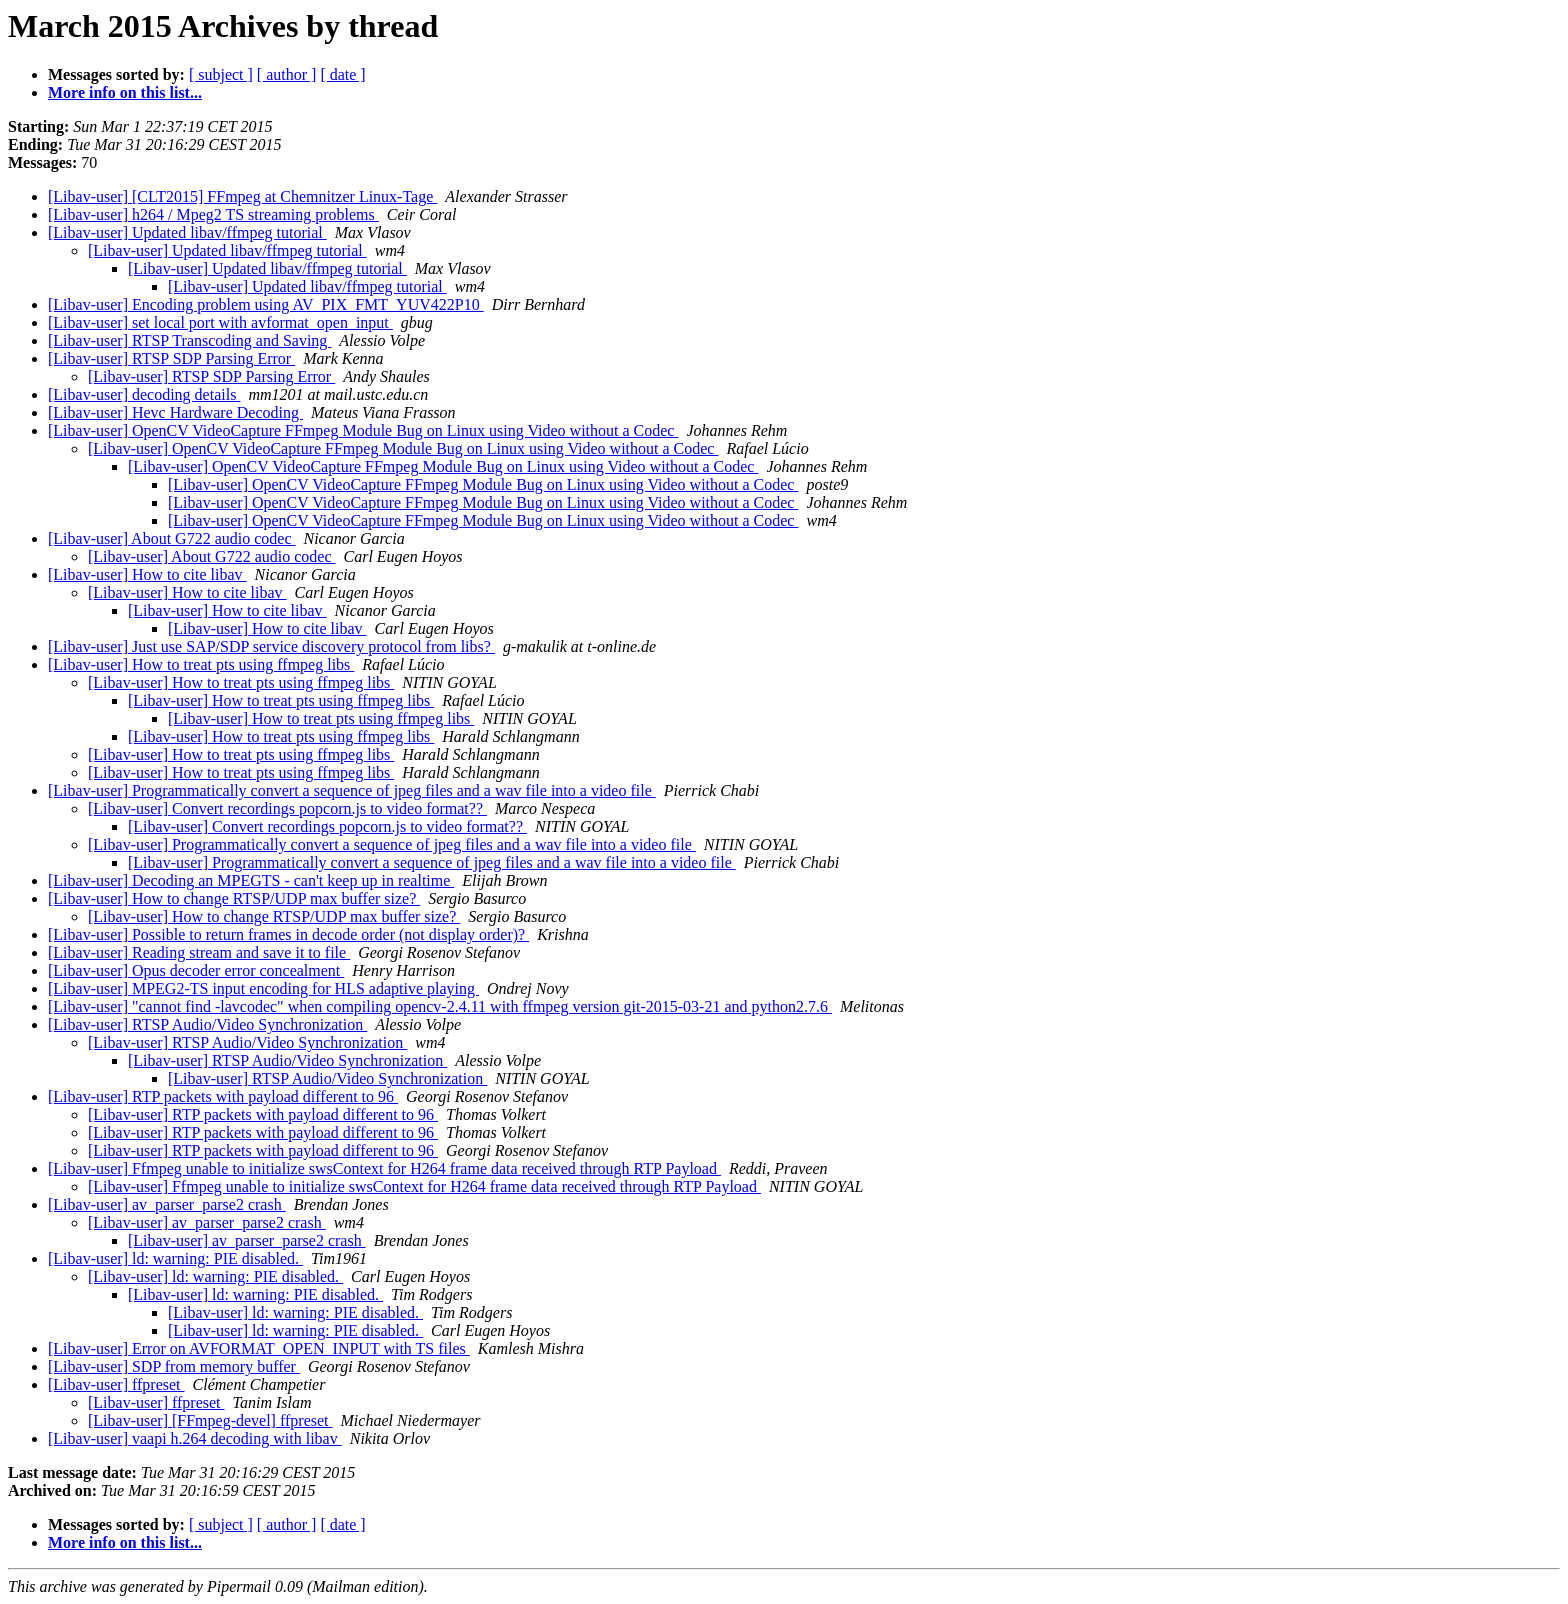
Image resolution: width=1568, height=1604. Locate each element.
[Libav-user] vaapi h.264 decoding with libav (195, 1438)
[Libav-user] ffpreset (116, 1384)
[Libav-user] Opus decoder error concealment (196, 970)
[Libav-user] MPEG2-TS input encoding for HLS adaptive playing (263, 988)
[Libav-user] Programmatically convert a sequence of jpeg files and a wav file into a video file (352, 790)
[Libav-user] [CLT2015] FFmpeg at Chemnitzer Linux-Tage (242, 196)
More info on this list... (125, 92)
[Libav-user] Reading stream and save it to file (199, 952)
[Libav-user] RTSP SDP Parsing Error (171, 358)
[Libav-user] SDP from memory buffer (174, 1366)
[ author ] (287, 74)
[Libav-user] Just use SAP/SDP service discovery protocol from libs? (271, 646)
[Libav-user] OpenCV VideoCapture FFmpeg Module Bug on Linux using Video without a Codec (363, 430)
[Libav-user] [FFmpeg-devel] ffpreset (210, 1420)
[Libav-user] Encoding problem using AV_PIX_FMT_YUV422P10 (266, 304)
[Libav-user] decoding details (144, 394)
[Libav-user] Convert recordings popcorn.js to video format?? (287, 808)
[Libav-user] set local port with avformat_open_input (220, 322)
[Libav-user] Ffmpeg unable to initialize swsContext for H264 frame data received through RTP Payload (384, 1168)
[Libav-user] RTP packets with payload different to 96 (223, 1096)
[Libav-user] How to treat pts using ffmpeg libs (201, 664)
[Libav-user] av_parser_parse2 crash (167, 1204)
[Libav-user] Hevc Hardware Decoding (175, 412)
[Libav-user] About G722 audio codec (171, 538)
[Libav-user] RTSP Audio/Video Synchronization (207, 1024)
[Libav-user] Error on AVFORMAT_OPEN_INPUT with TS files (259, 1348)
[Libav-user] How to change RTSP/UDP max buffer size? (234, 898)
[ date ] (342, 74)
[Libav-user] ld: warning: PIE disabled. (175, 1258)
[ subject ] (221, 74)
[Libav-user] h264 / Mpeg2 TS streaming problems (213, 214)
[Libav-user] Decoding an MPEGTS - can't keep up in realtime (251, 880)
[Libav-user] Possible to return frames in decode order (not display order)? (288, 934)
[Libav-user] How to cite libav (147, 574)
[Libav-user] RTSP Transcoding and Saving (189, 340)
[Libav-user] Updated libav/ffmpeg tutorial (187, 232)
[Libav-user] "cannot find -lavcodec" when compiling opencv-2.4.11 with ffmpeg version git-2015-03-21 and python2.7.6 (440, 1006)
